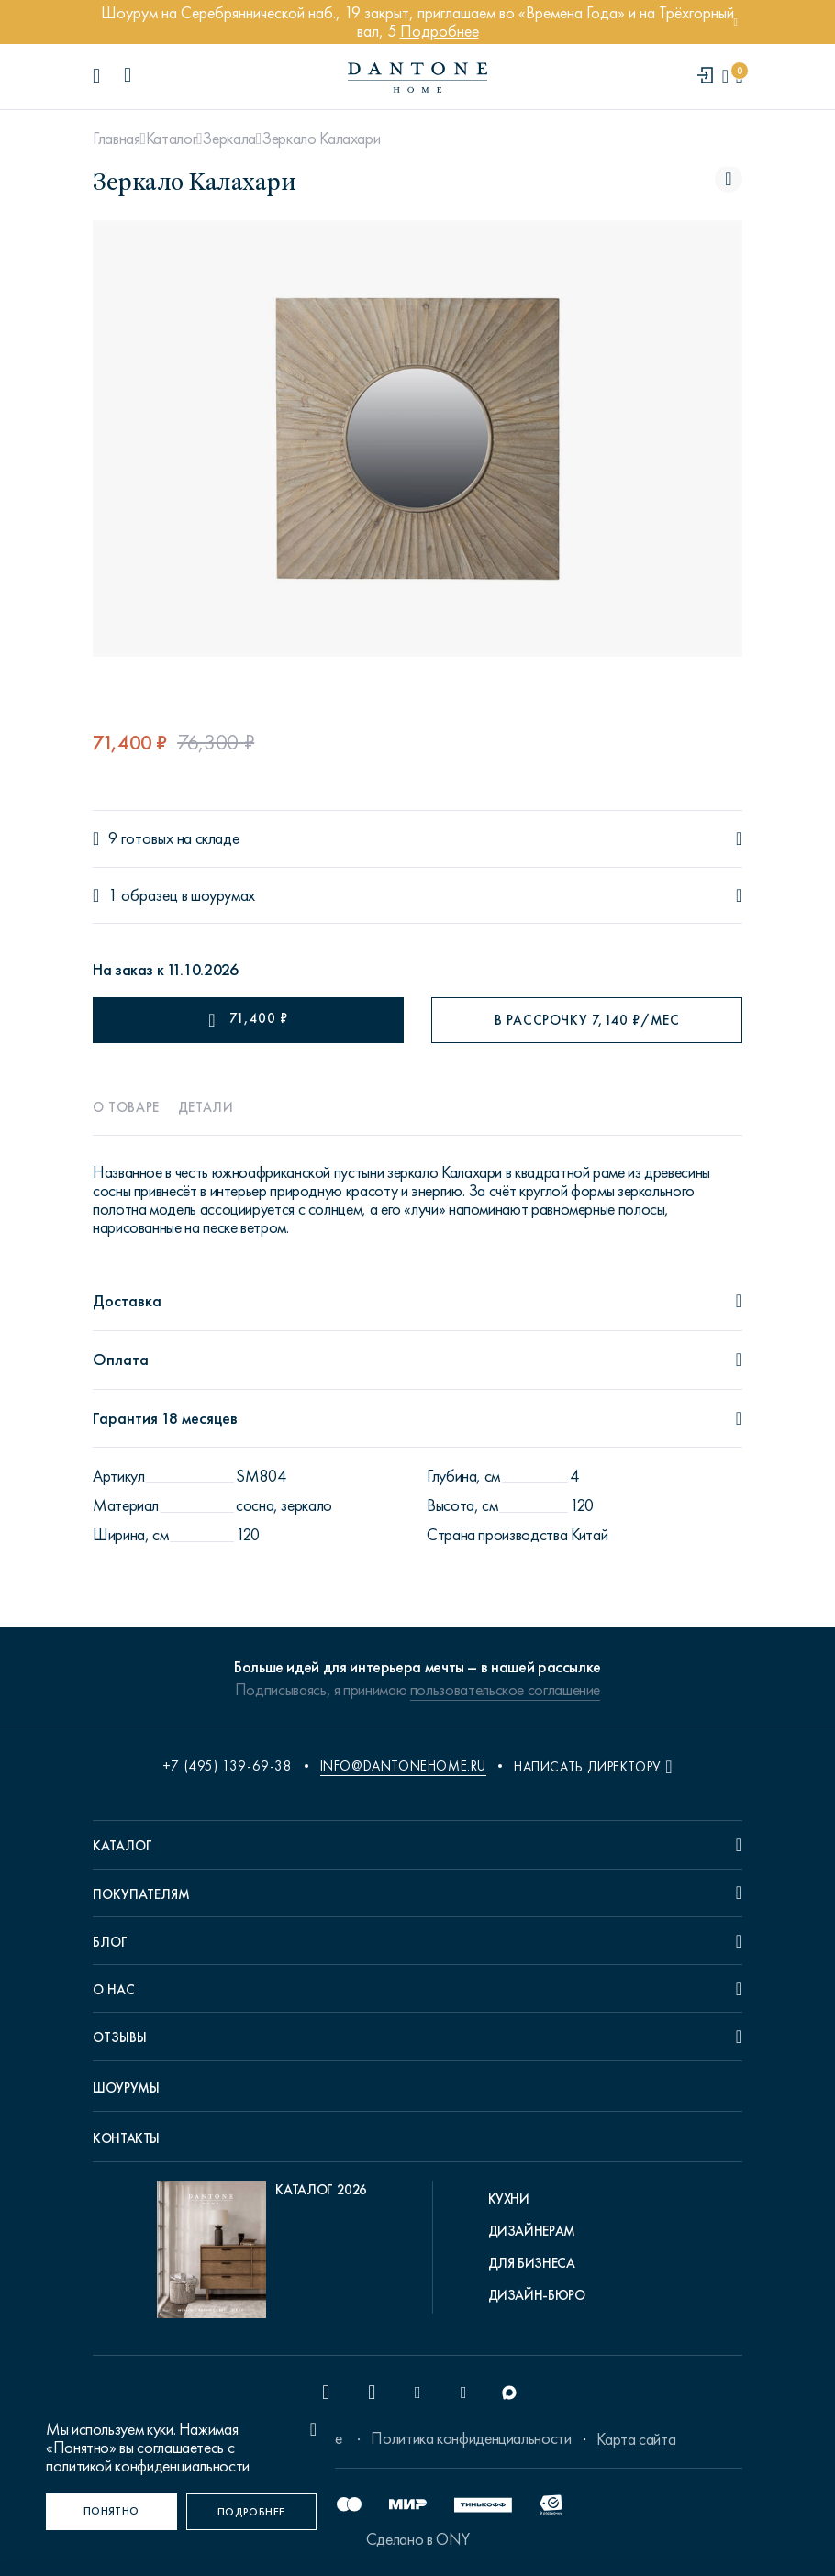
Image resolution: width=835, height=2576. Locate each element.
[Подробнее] (251, 2511)
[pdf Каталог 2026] (262, 2254)
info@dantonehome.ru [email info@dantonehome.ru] (403, 1766)
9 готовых (140, 839)
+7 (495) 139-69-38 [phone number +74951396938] (227, 1766)
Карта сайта (635, 2439)
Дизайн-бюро (536, 2295)
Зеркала (228, 138)
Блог (110, 1942)
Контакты (126, 2138)
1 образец (143, 895)
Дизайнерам (531, 2231)
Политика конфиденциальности (471, 2438)
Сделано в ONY (417, 2539)
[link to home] (417, 77)
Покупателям (141, 1894)
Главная (116, 138)
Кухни (508, 2199)
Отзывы (120, 2037)
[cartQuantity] (739, 76)
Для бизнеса (531, 2263)
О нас (114, 1990)
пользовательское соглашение (505, 1690)
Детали (206, 1107)
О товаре (126, 1107)
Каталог (171, 138)
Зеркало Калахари (321, 138)
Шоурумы (126, 2088)
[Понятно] (111, 2511)
